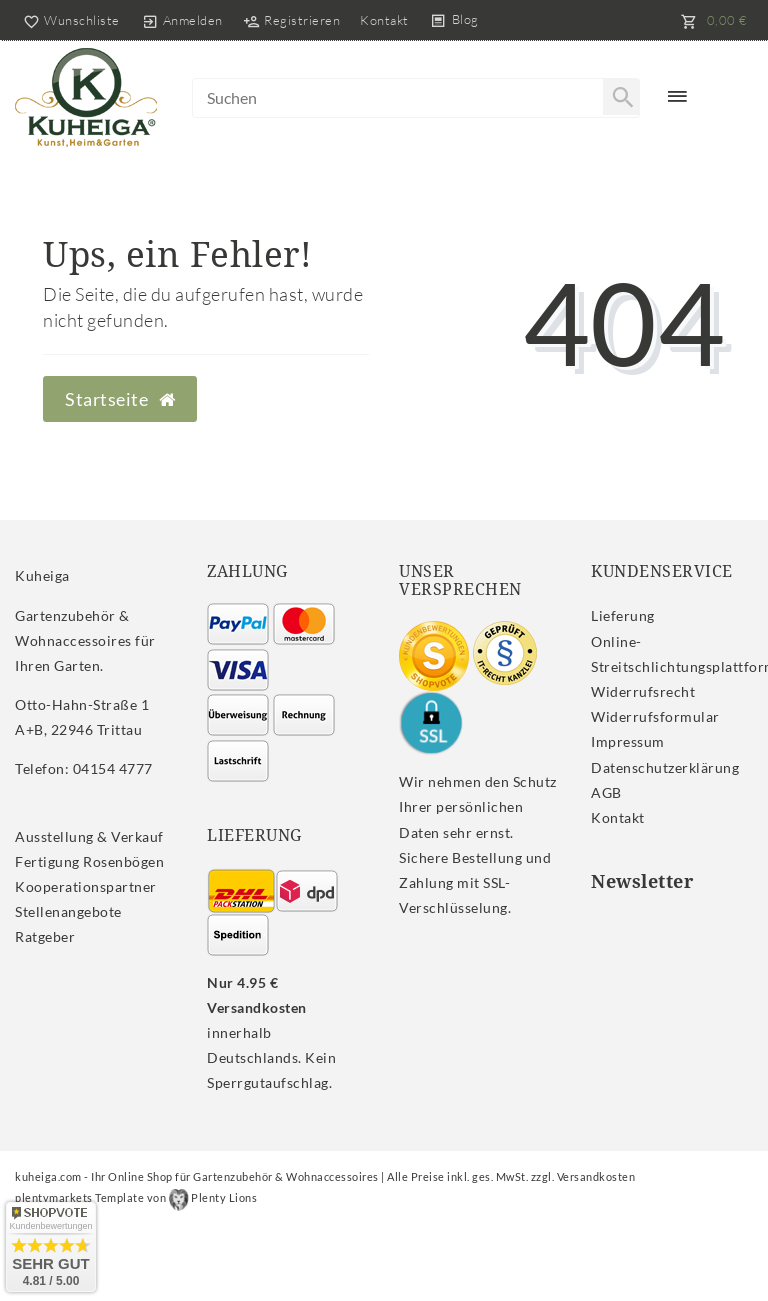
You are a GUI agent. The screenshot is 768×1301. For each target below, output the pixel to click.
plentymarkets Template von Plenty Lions (136, 1197)
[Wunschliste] (67, 20)
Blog (465, 19)
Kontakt (384, 20)
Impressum (628, 741)
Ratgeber (45, 936)
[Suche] (621, 97)
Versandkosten (596, 1176)
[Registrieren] (292, 20)
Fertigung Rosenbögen (89, 861)
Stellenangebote (68, 911)
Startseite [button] (120, 399)
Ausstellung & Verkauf (89, 836)
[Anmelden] (182, 20)
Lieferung (623, 615)
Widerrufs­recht (643, 691)
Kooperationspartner (86, 886)
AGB (606, 792)
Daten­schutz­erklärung (665, 767)
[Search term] (416, 98)
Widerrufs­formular (655, 716)
